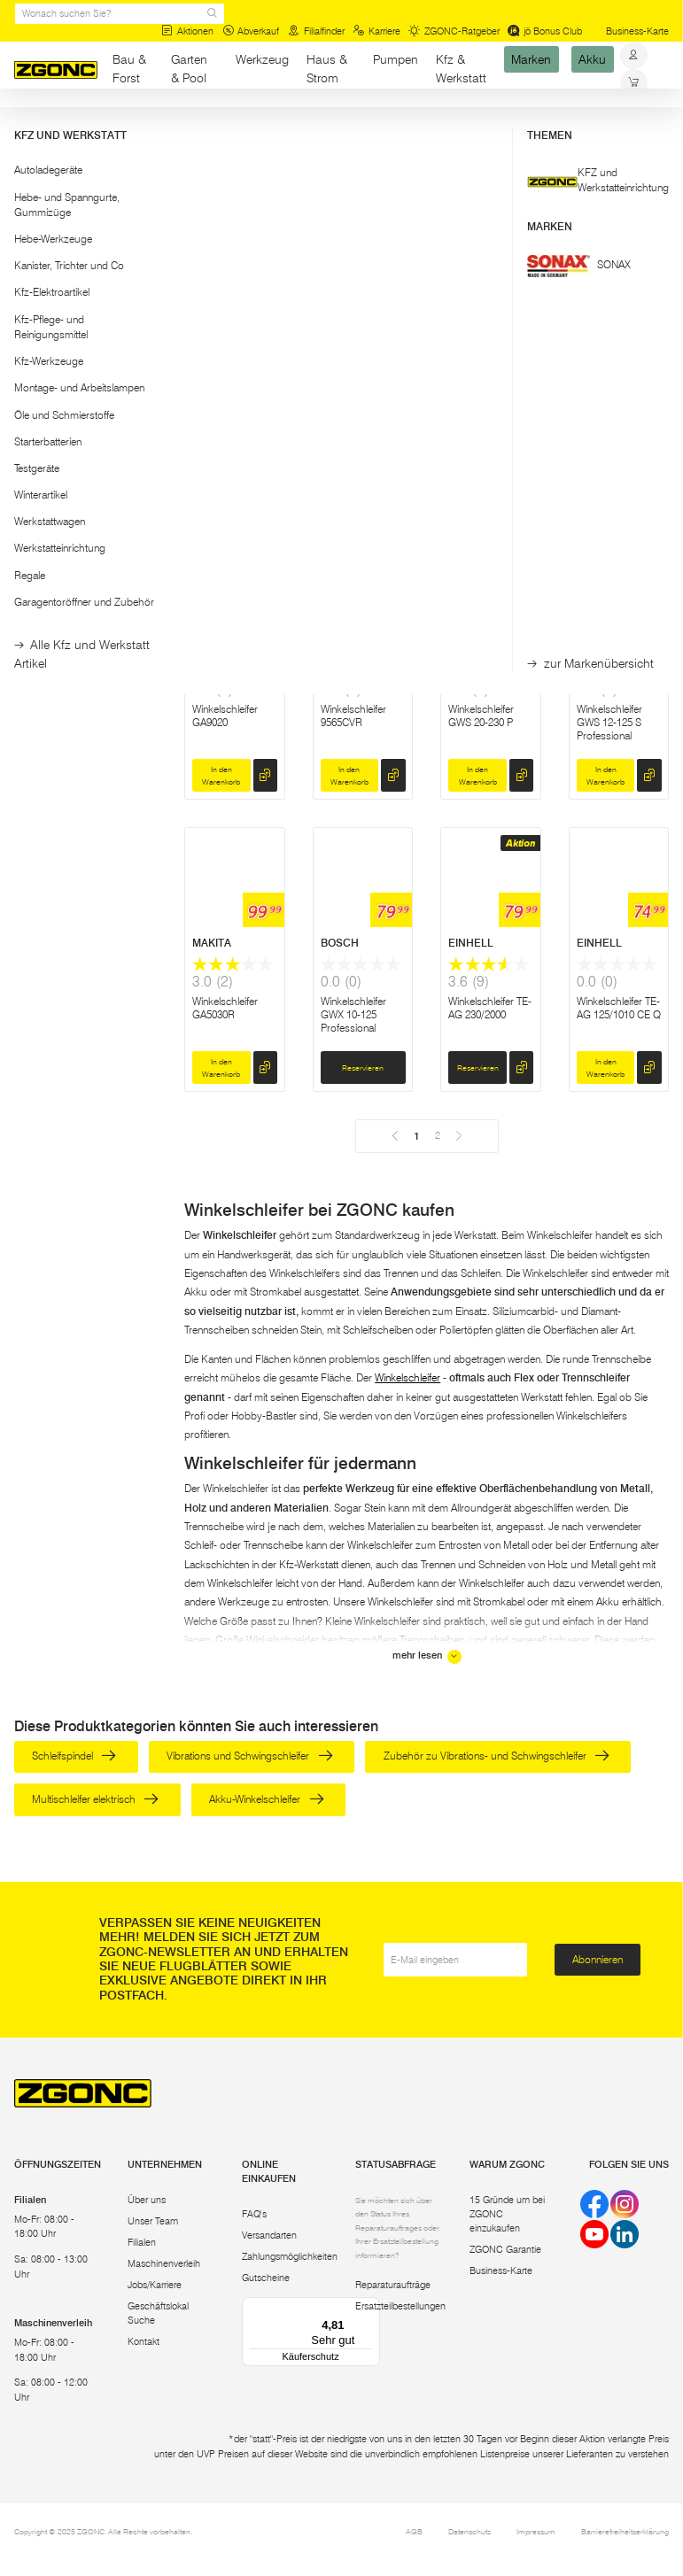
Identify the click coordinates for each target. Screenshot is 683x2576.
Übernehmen (85, 300)
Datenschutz (469, 2532)
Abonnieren (597, 1959)
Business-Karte (637, 31)
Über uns (147, 2200)
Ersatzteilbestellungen (400, 2307)
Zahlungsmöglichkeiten (290, 2257)
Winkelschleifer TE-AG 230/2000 (490, 1007)
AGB (414, 2532)
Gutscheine (266, 2279)
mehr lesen (427, 1657)
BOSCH (211, 358)
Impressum (535, 2532)
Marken (531, 59)
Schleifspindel (74, 1755)
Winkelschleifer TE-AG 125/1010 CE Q (619, 1007)
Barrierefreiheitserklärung (625, 2532)
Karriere (376, 31)
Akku (592, 59)
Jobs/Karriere (155, 2286)
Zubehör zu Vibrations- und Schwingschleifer (496, 1755)
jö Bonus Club (545, 31)
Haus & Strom (327, 68)
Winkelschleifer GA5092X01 (609, 423)
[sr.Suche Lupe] (212, 14)
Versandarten (269, 2236)
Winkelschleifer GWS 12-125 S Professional (609, 722)
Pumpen (395, 59)
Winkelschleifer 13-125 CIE (489, 423)
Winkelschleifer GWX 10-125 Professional (353, 1014)
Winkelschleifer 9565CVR (353, 715)
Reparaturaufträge (393, 2286)
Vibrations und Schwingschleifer (249, 1755)
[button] (86, 178)
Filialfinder (316, 31)
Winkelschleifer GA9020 (225, 715)
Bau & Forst (129, 68)
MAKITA (340, 358)
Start (24, 122)
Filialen (142, 2242)
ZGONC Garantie (505, 2250)
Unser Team (153, 2221)
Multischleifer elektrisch (95, 1799)
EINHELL (470, 942)
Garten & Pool (189, 68)
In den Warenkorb (221, 483)
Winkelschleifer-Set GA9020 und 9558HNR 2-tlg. (362, 430)
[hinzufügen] (265, 483)
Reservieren (478, 483)
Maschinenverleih (164, 2264)
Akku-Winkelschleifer (266, 1799)
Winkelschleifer (407, 1377)
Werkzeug (262, 59)
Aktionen (187, 31)
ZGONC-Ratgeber (454, 31)
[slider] (31, 222)
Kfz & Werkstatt (461, 68)
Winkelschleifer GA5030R (225, 1007)
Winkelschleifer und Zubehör (249, 122)
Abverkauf (251, 31)
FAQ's (254, 2215)
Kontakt (143, 2342)
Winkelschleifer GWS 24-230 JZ (227, 423)
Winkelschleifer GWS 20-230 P (481, 715)
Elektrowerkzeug (140, 122)
